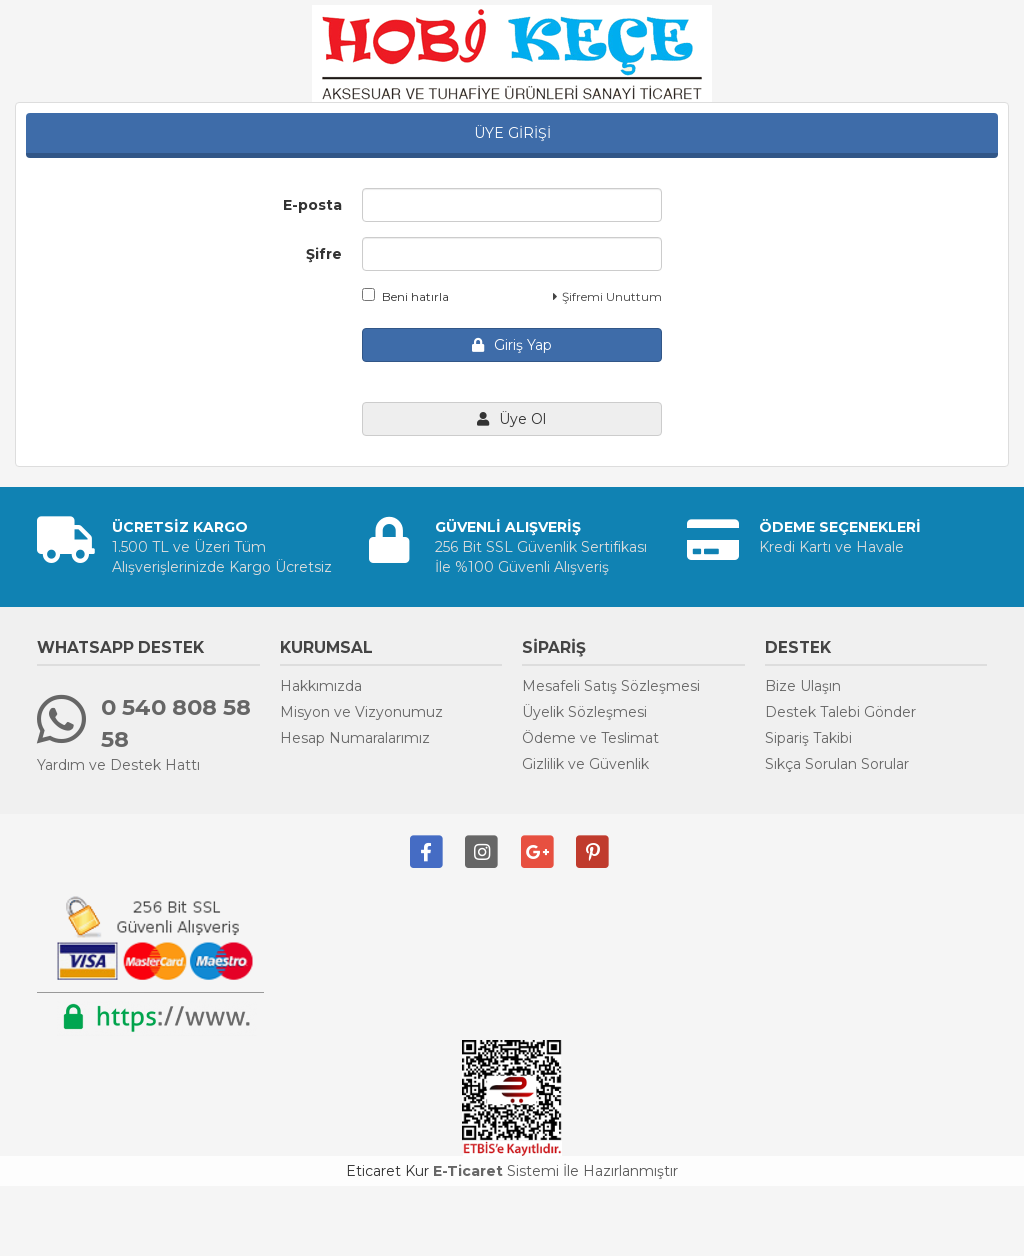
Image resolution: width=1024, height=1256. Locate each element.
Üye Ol (511, 419)
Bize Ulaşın (803, 686)
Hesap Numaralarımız (355, 738)
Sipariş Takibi (808, 738)
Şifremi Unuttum (607, 296)
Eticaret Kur (387, 1171)
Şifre (324, 254)
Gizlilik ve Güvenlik (585, 764)
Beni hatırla (405, 296)
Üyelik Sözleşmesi (584, 712)
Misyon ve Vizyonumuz (361, 712)
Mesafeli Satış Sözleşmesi (611, 686)
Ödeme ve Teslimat (590, 738)
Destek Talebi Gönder (840, 712)
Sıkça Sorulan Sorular (837, 764)
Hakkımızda (321, 686)
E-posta (312, 205)
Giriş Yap (512, 345)
